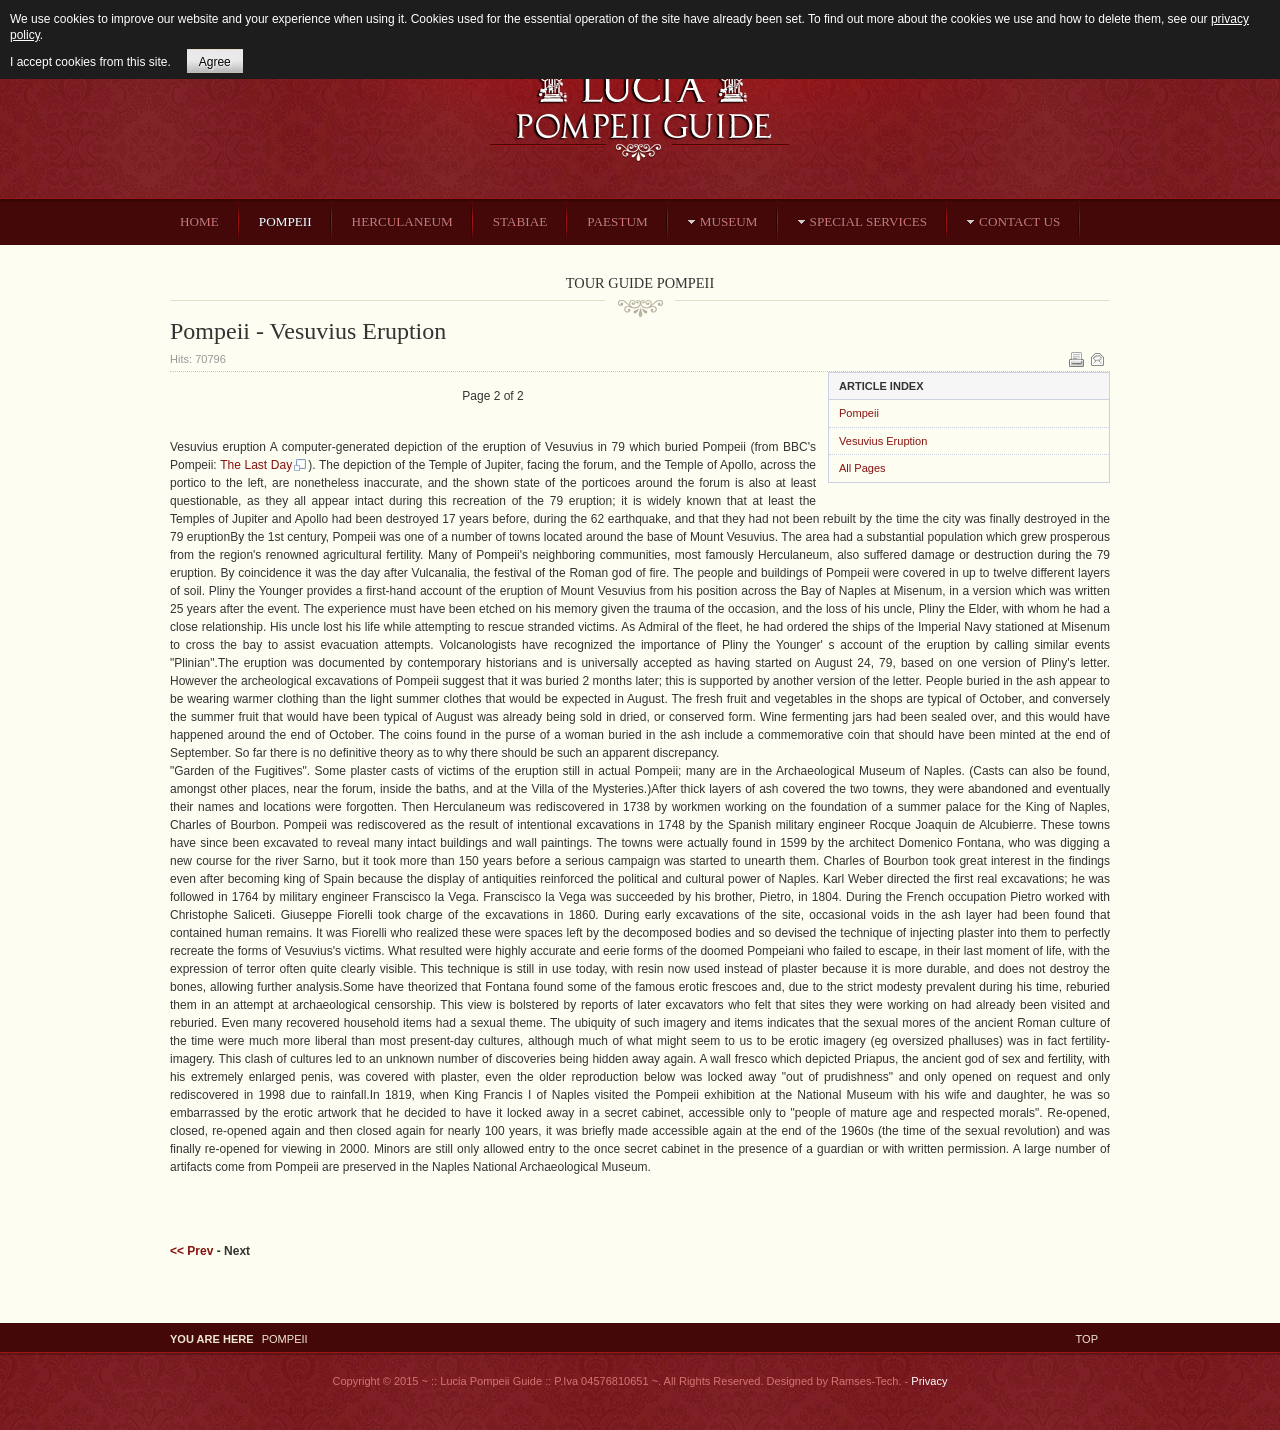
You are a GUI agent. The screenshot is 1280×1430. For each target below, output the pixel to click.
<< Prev (191, 1251)
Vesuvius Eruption (883, 441)
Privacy (929, 1381)
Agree (215, 62)
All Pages (862, 468)
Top (1087, 1339)
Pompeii (859, 413)
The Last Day (264, 465)
